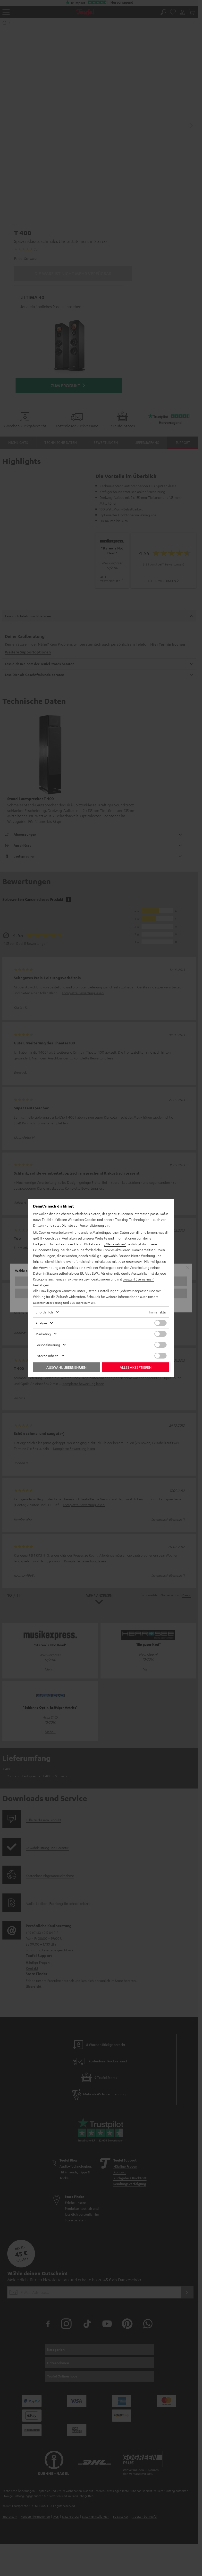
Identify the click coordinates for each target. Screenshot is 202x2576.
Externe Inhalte (47, 1355)
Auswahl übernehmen (66, 1367)
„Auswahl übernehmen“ (140, 1279)
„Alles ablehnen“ (116, 1244)
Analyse (41, 1323)
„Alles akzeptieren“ (132, 1261)
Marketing (43, 1334)
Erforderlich (44, 1312)
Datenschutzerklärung (50, 1302)
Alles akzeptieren (136, 1367)
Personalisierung (47, 1345)
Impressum (88, 1302)
